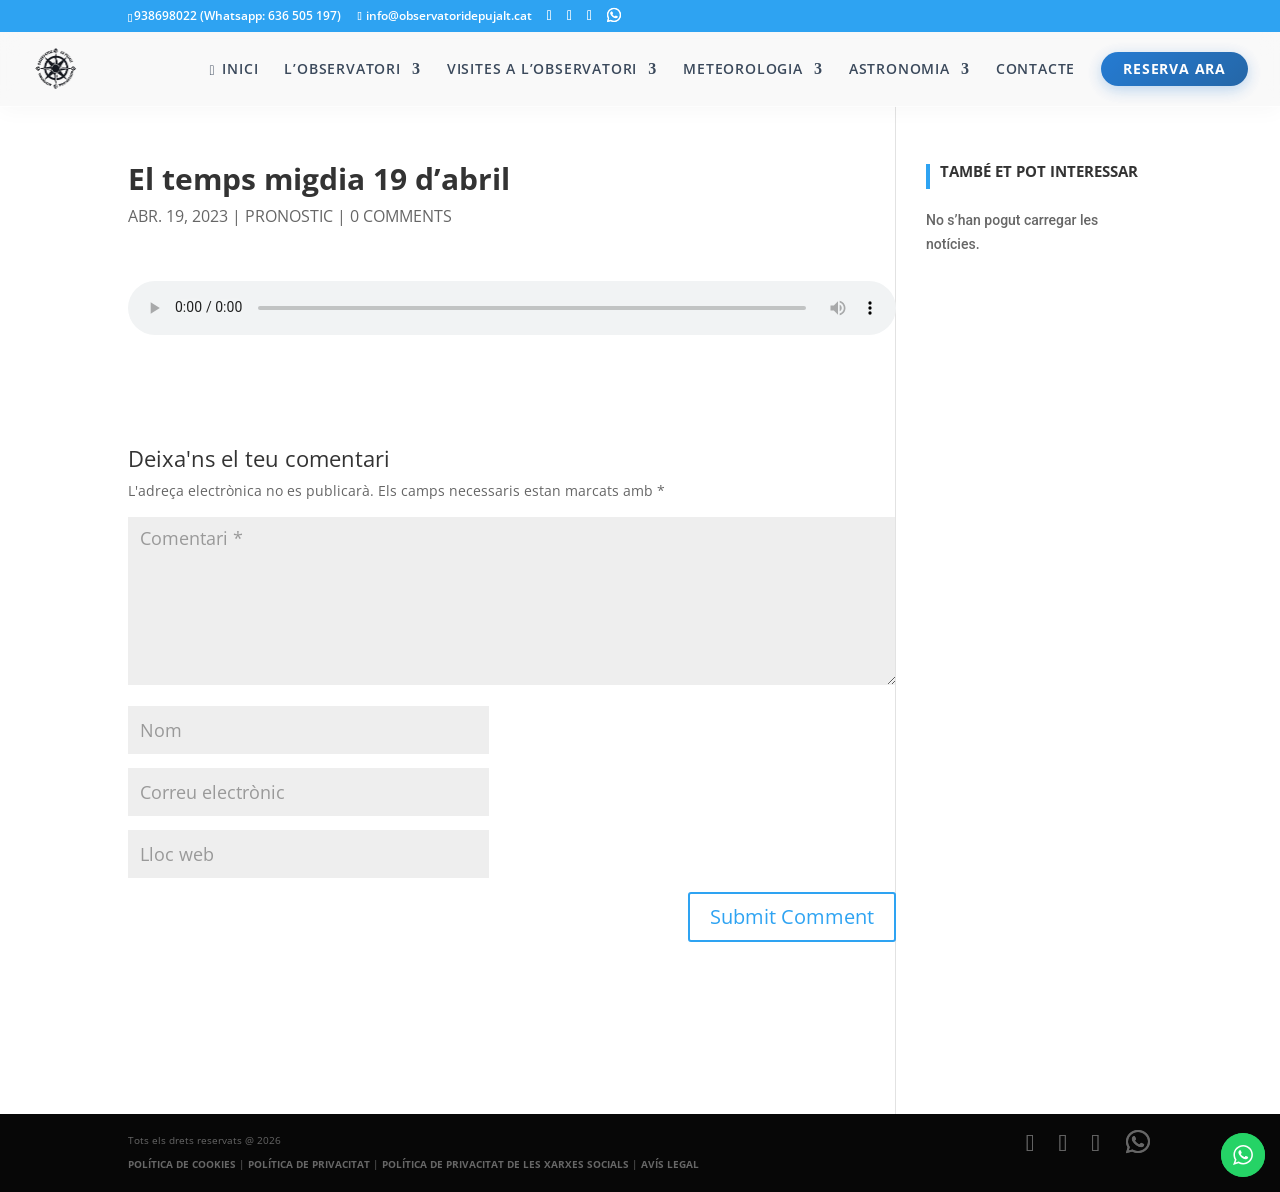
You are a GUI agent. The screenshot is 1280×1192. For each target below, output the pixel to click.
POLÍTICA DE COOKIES (182, 1164)
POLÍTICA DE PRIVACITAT (309, 1164)
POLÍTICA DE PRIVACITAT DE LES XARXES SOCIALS (505, 1164)
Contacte (1035, 70)
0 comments (401, 216)
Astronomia (899, 70)
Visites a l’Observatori (542, 70)
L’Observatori (342, 70)
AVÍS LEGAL (670, 1164)
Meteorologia (743, 70)
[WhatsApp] (614, 15)
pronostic (289, 216)
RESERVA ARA (1174, 68)
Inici (233, 70)
